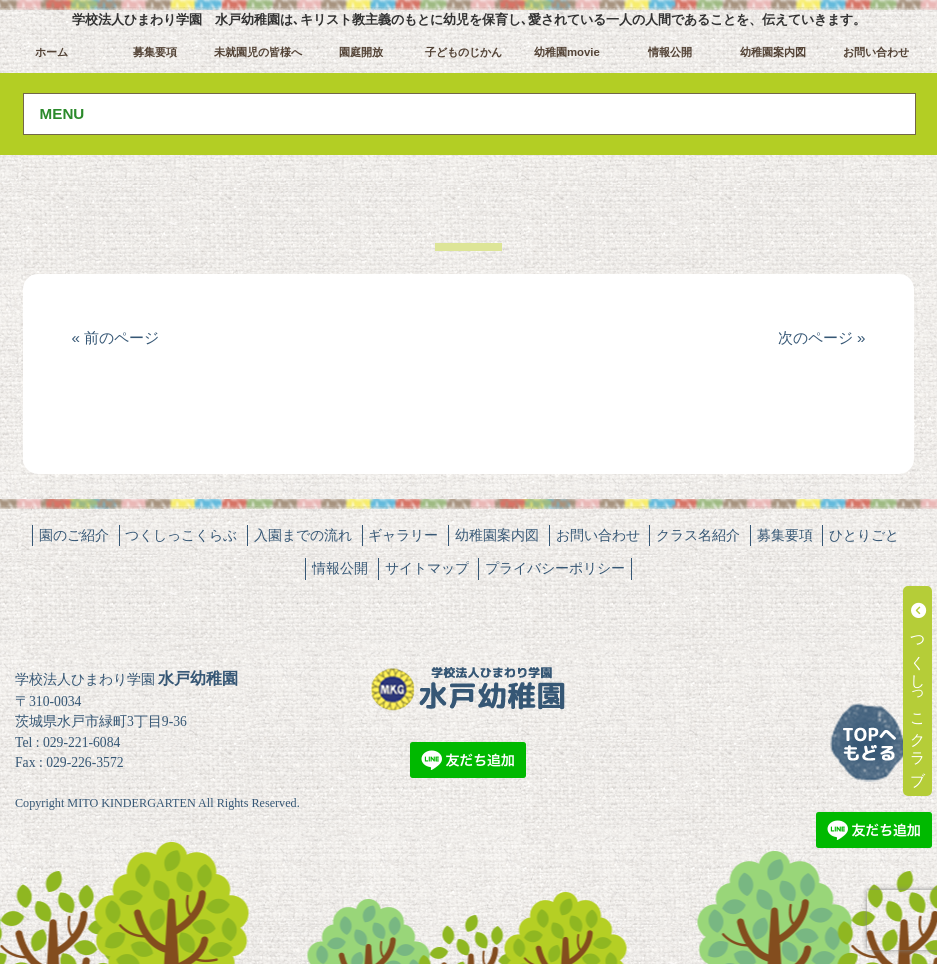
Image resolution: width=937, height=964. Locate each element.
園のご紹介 (74, 535)
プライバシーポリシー (555, 568)
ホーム (51, 52)
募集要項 (155, 52)
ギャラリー (403, 535)
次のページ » (822, 337)
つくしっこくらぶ (181, 535)
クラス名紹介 (698, 535)
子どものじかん (463, 52)
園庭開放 (361, 52)
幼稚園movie (567, 52)
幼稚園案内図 (773, 52)
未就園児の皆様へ (258, 52)
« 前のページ (115, 337)
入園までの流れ (303, 535)
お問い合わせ (876, 52)
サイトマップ (427, 568)
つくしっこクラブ (918, 691)
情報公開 (670, 52)
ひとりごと (864, 535)
